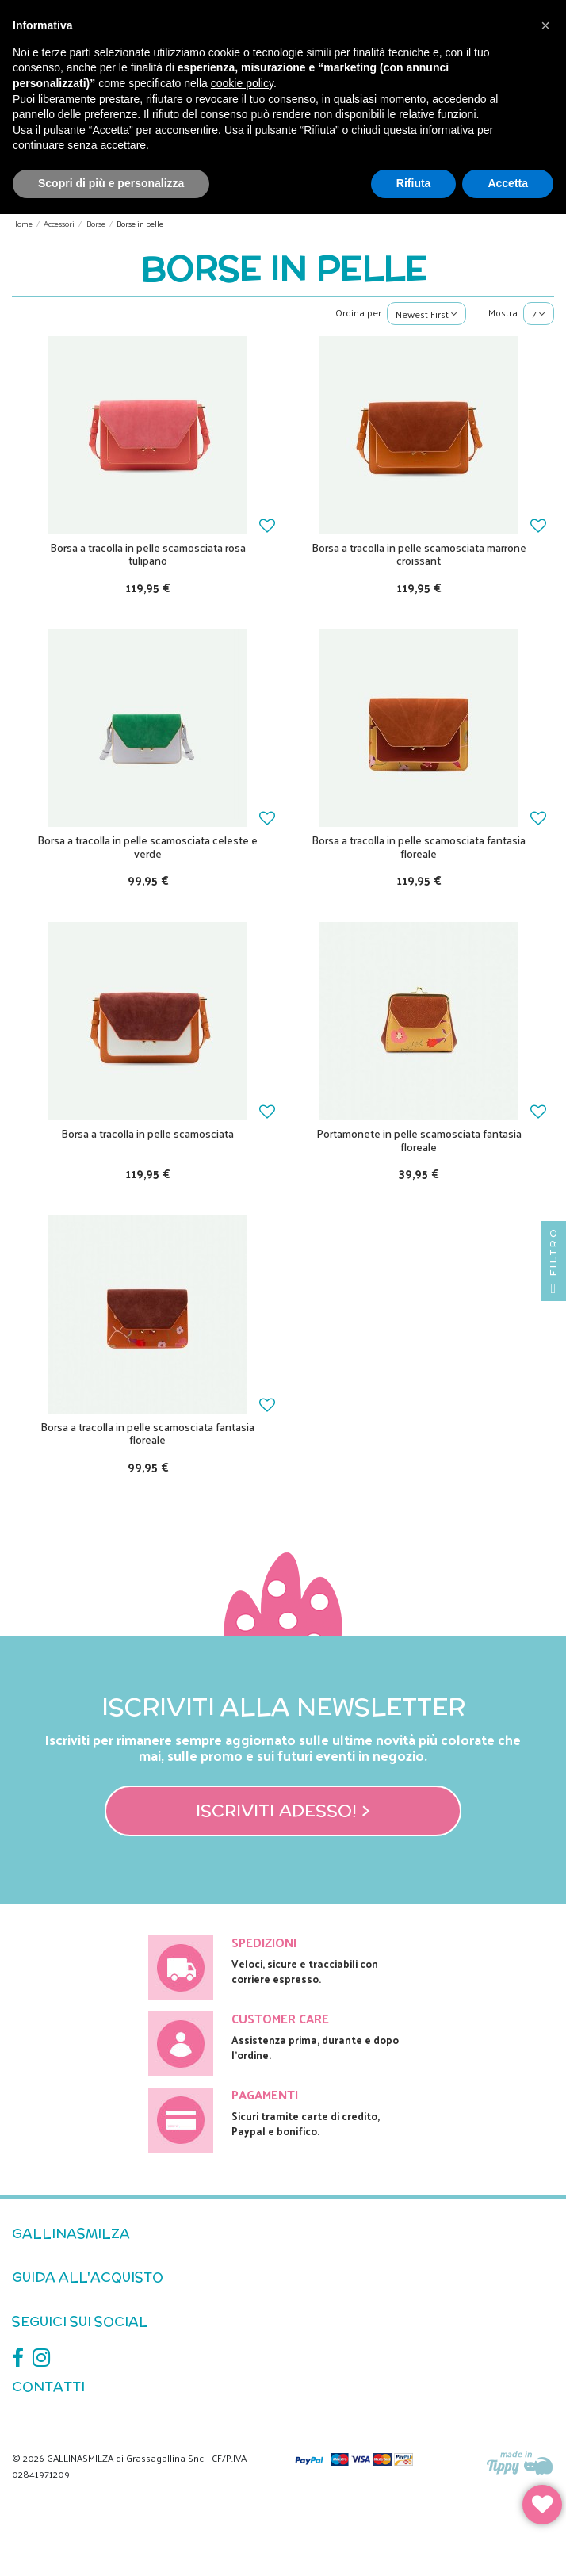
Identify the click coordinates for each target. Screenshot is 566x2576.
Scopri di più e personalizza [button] (111, 183)
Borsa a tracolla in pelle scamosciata (147, 1133)
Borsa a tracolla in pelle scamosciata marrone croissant (419, 554)
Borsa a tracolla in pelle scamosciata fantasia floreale (419, 846)
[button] (545, 25)
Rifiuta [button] (413, 183)
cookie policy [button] (242, 83)
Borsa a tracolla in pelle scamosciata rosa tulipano (148, 554)
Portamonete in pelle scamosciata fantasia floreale (419, 1140)
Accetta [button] (508, 183)
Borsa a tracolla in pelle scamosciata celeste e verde (147, 846)
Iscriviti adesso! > (283, 1810)
